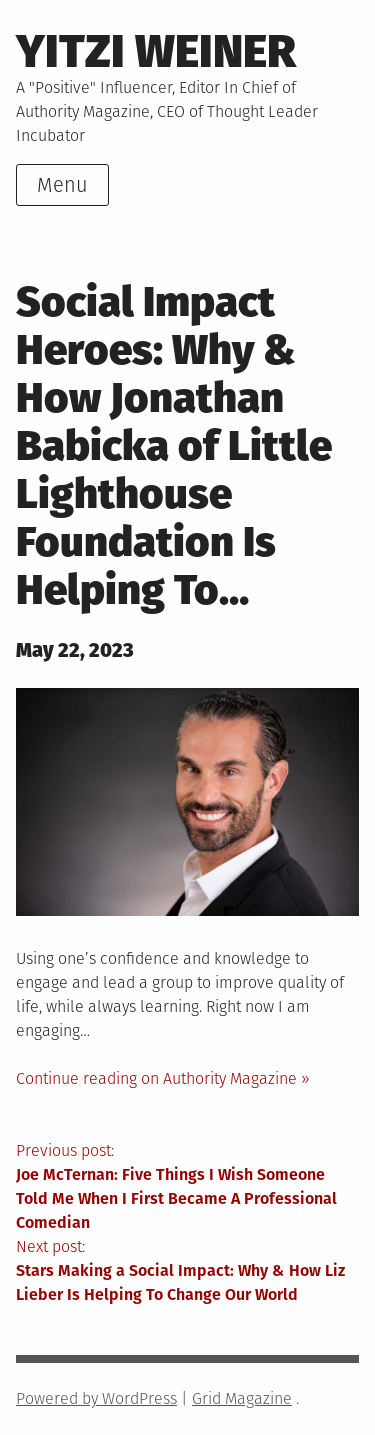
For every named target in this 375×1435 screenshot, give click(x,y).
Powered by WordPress (96, 1398)
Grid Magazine (242, 1398)
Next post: (187, 1272)
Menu (62, 185)
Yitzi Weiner (156, 51)
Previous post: (187, 1188)
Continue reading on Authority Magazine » (163, 1078)
